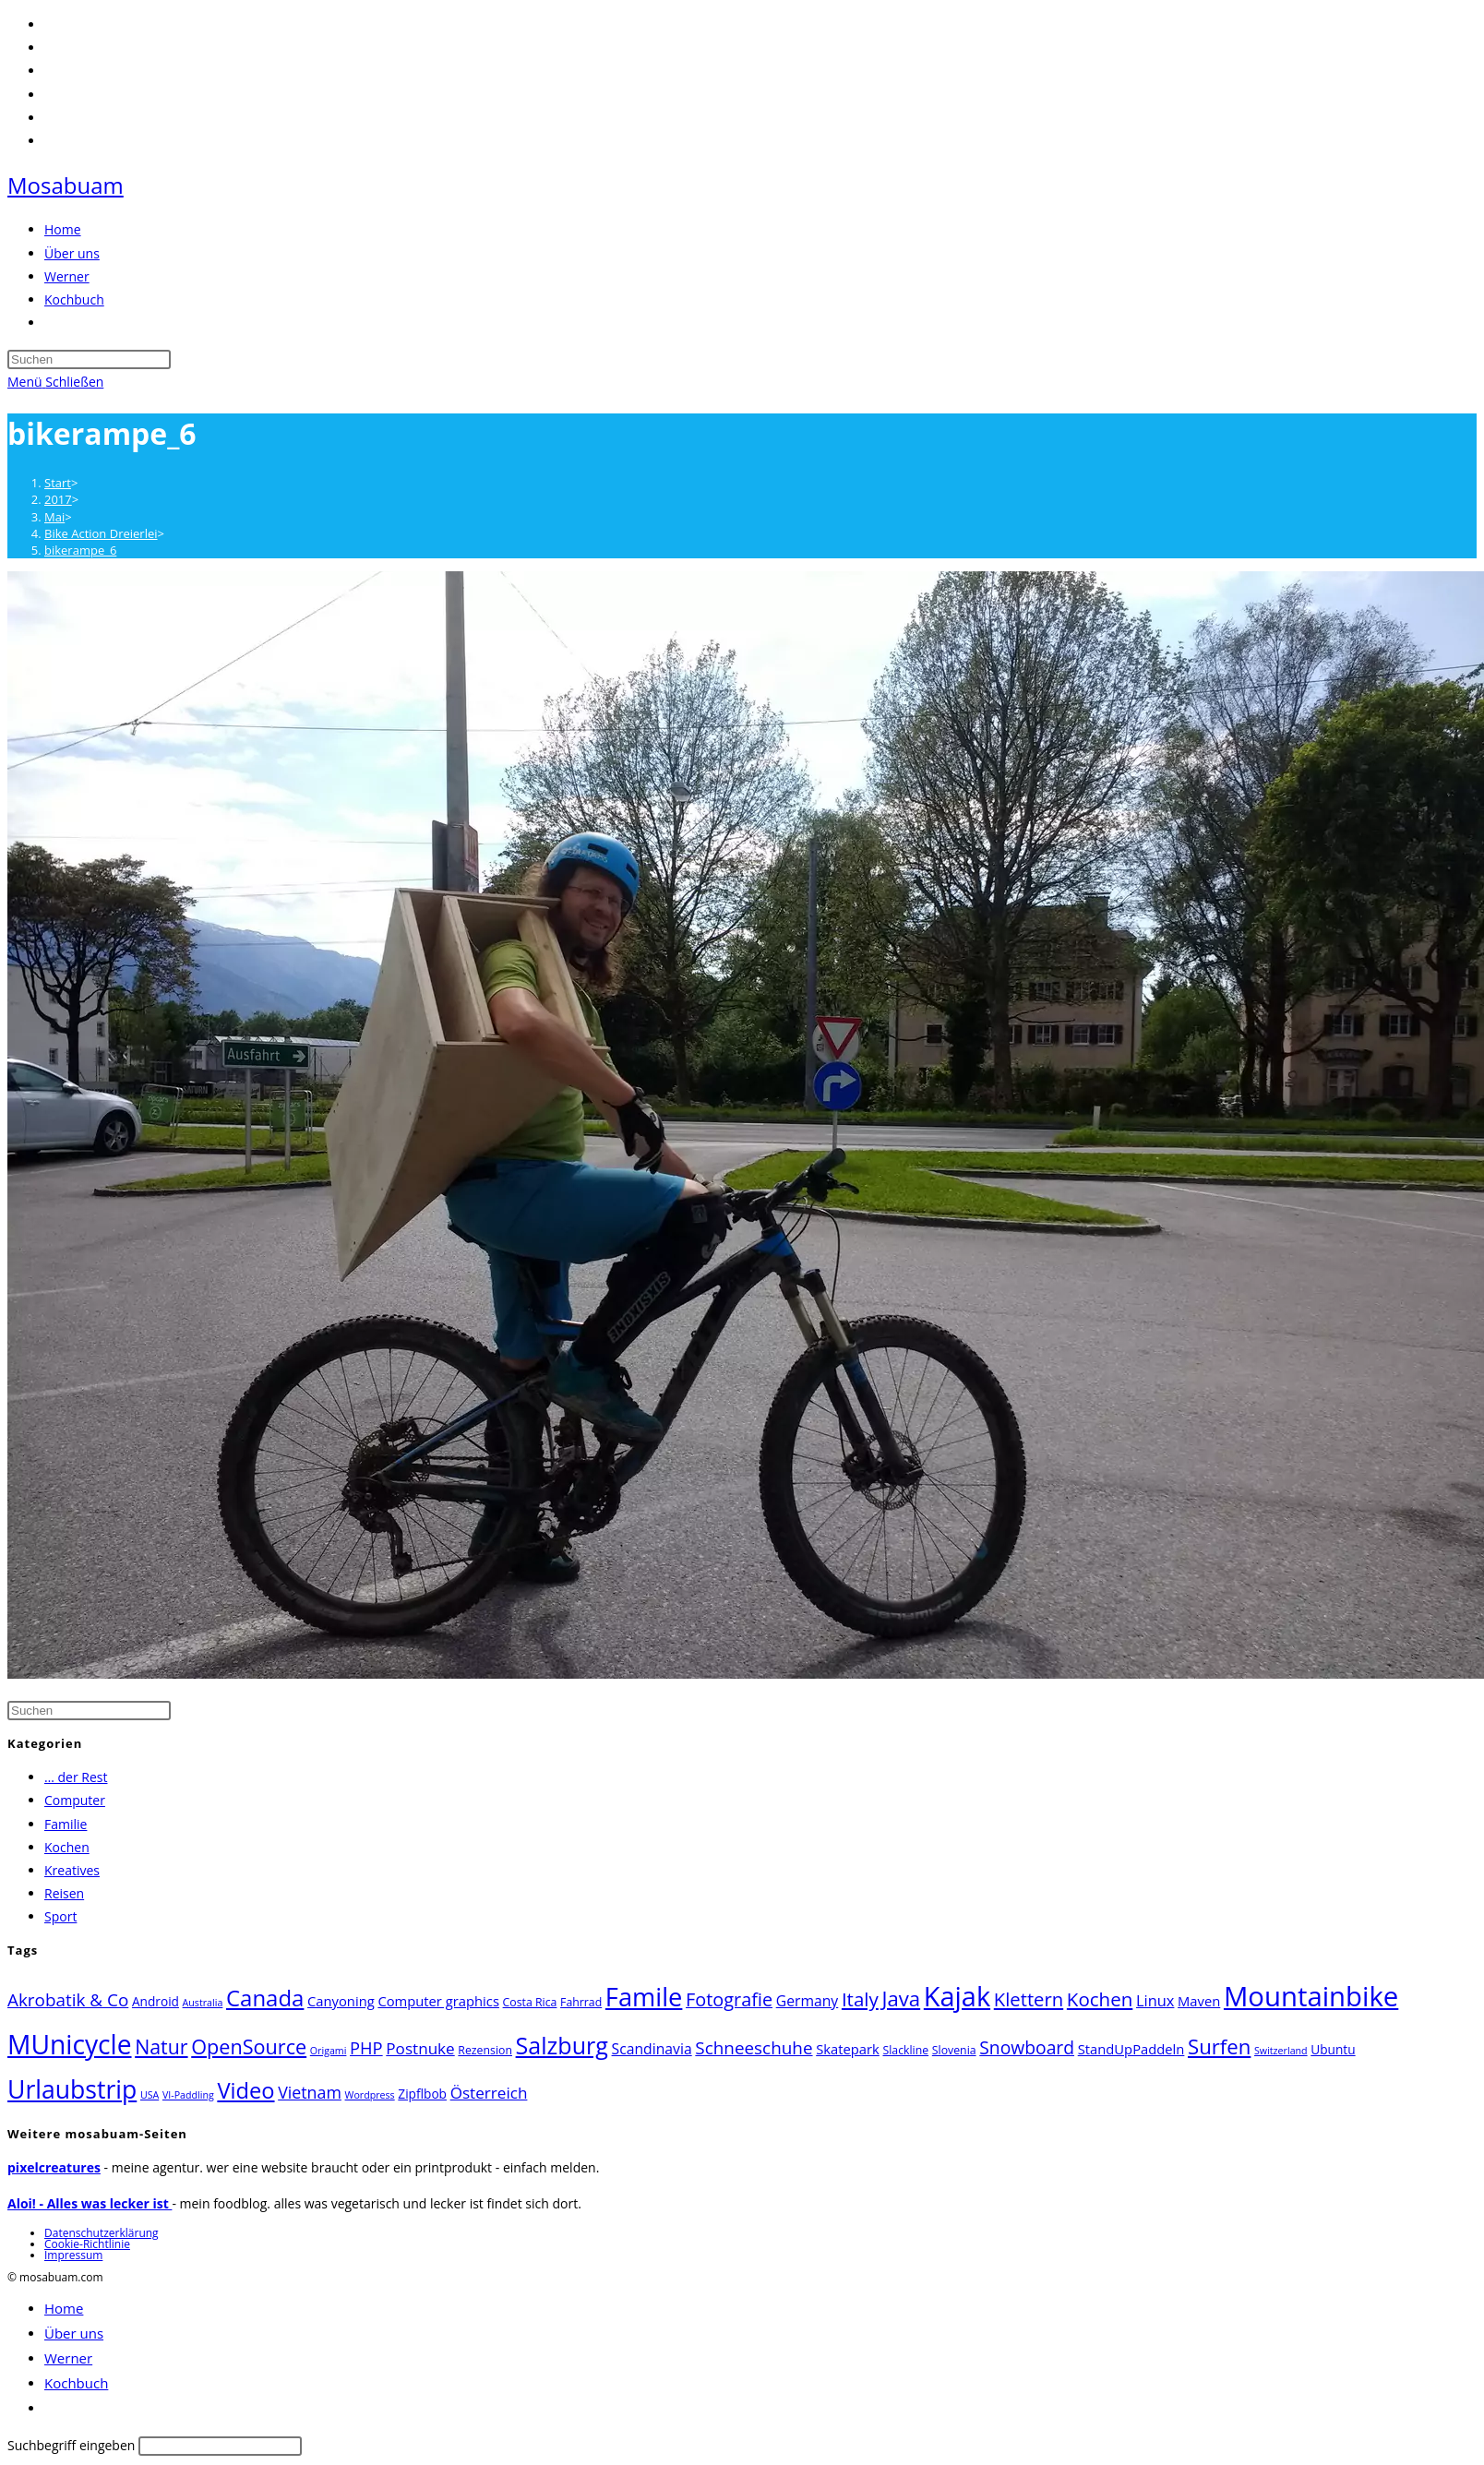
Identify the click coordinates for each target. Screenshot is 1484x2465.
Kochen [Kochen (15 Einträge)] (1099, 1999)
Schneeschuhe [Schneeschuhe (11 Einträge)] (753, 2048)
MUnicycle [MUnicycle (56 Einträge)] (69, 2044)
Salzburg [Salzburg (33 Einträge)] (562, 2045)
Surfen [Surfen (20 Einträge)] (1219, 2046)
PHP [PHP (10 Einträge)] (366, 2047)
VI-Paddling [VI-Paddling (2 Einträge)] (188, 2094)
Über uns (73, 2333)
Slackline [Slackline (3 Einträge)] (905, 2050)
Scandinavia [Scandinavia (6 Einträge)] (652, 2049)
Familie (65, 1824)
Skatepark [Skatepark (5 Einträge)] (848, 2049)
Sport (60, 1916)
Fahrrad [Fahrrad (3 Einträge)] (581, 2002)
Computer (74, 1800)
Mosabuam (65, 185)
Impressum (73, 2255)
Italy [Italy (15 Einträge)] (860, 1999)
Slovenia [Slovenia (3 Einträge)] (954, 2050)
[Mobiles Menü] (55, 381)
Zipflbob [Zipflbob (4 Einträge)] (422, 2093)
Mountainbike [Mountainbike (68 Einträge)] (1311, 1996)
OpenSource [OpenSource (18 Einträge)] (248, 2046)
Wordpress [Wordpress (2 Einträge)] (370, 2094)
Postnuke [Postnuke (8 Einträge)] (420, 2048)
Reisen (64, 1893)
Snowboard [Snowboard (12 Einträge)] (1026, 2047)
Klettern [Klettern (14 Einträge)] (1028, 1999)
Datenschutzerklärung (101, 2233)
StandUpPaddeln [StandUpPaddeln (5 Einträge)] (1131, 2049)
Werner (68, 2358)
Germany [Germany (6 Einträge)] (807, 2001)
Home (63, 2308)
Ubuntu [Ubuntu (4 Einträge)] (1332, 2049)
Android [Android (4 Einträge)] (155, 2001)
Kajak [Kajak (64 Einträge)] (957, 1996)
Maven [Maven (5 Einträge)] (1199, 2001)
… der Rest (75, 1777)
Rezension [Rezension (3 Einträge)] (485, 2050)
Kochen (67, 1847)
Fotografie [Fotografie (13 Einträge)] (729, 1999)
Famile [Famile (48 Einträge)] (644, 1997)
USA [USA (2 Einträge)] (149, 2094)
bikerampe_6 (80, 550)
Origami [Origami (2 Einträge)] (328, 2050)
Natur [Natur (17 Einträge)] (161, 2046)
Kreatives (72, 1870)
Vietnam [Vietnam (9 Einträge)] (309, 2092)
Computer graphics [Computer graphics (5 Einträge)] (438, 2001)
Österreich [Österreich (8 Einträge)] (489, 2092)
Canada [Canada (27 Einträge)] (265, 1997)
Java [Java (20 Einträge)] (900, 1998)
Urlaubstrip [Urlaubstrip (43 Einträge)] (72, 2089)
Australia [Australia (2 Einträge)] (203, 2002)
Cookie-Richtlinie (87, 2244)
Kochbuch (76, 2383)
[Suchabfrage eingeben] (89, 359)
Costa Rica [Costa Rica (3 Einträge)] (530, 2002)
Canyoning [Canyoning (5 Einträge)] (341, 2001)
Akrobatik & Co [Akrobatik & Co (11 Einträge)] (67, 2000)
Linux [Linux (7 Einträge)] (1155, 2000)
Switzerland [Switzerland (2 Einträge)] (1281, 2050)
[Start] (57, 482)
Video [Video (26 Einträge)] (245, 2090)
